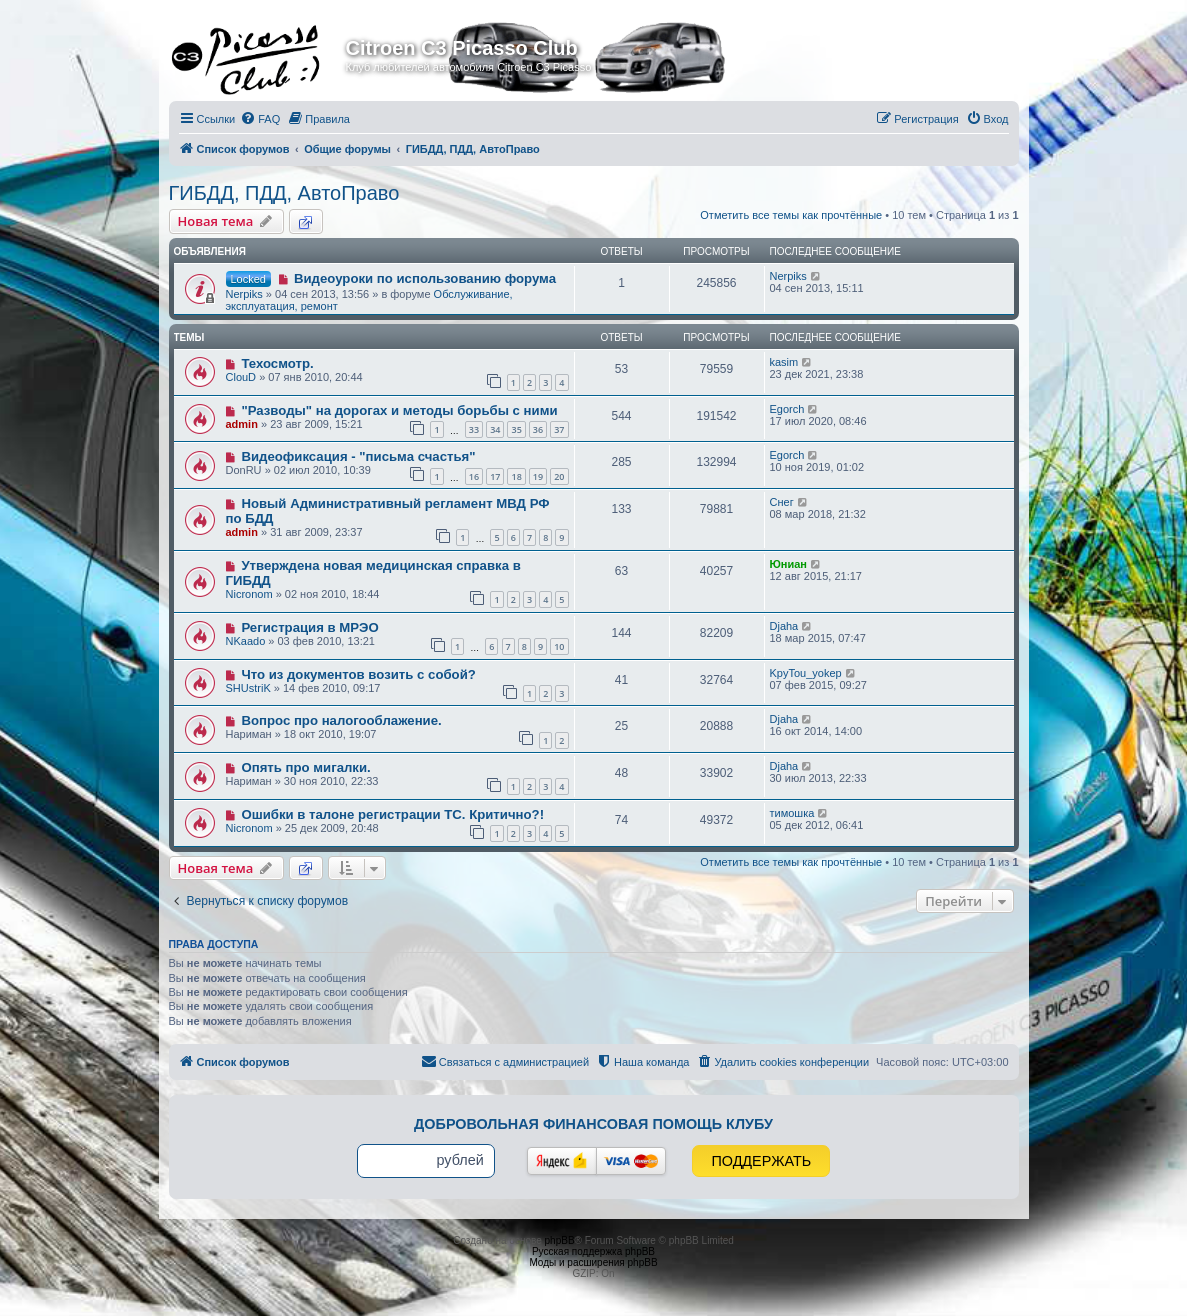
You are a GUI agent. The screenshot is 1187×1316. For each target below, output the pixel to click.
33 (474, 429)
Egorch (787, 409)
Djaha (784, 626)
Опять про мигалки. (305, 767)
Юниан (789, 564)
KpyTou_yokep (806, 673)
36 (538, 429)
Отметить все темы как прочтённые (791, 215)
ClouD (241, 377)
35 (516, 429)
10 (559, 646)
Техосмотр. (277, 363)
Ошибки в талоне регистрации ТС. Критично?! (392, 814)
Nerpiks (244, 294)
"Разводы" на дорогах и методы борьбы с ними (399, 410)
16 (474, 476)
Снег (782, 502)
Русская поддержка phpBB (593, 1251)
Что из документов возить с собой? (358, 674)
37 (559, 429)
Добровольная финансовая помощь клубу (593, 1124)
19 (538, 476)
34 (495, 429)
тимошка (792, 813)
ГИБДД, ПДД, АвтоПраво (284, 193)
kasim (784, 362)
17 (495, 476)
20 (559, 476)
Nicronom (249, 594)
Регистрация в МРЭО (309, 627)
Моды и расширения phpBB (593, 1262)
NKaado (246, 641)
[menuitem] (260, 119)
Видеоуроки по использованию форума (425, 278)
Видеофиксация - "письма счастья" (358, 456)
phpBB (560, 1240)
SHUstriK (248, 688)
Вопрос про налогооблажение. (341, 720)
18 (516, 476)
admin (242, 424)
